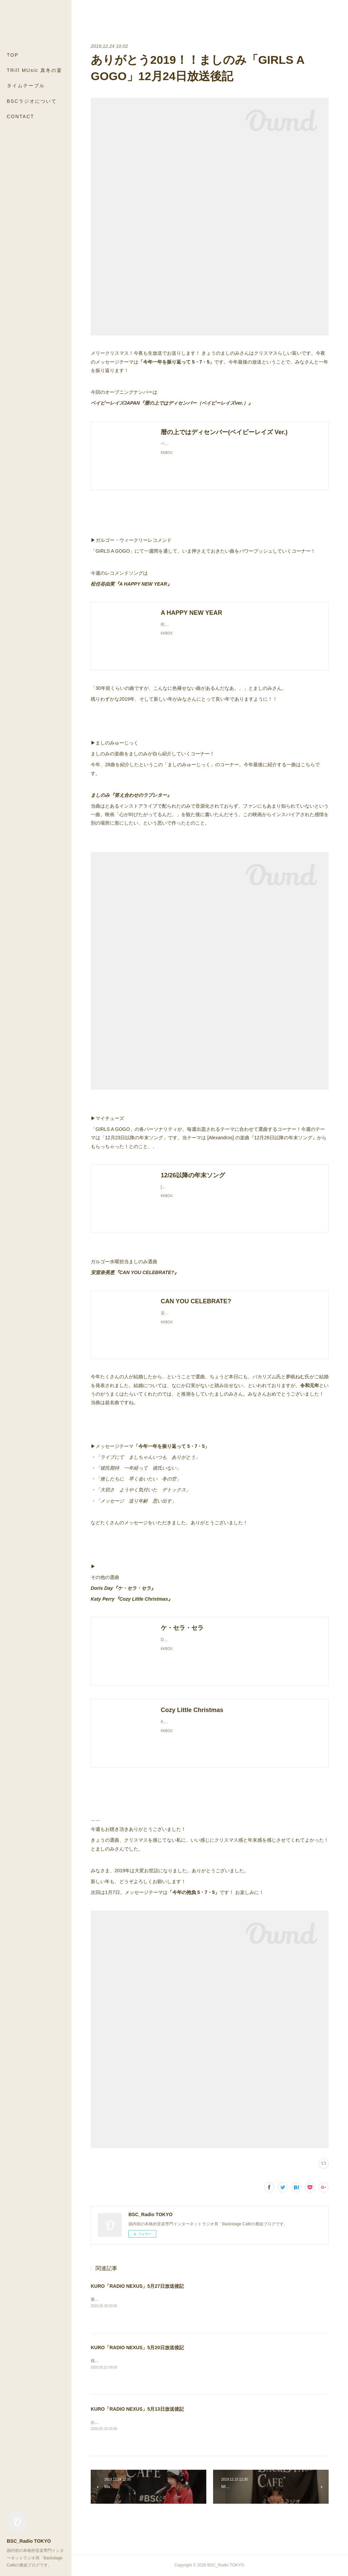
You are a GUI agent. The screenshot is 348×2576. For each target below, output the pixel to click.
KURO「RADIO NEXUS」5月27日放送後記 (137, 2286)
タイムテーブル (26, 85)
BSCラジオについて (32, 101)
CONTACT (20, 116)
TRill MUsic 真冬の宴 (34, 70)
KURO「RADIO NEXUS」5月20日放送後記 (137, 2347)
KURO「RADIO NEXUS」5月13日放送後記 (137, 2409)
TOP (13, 55)
